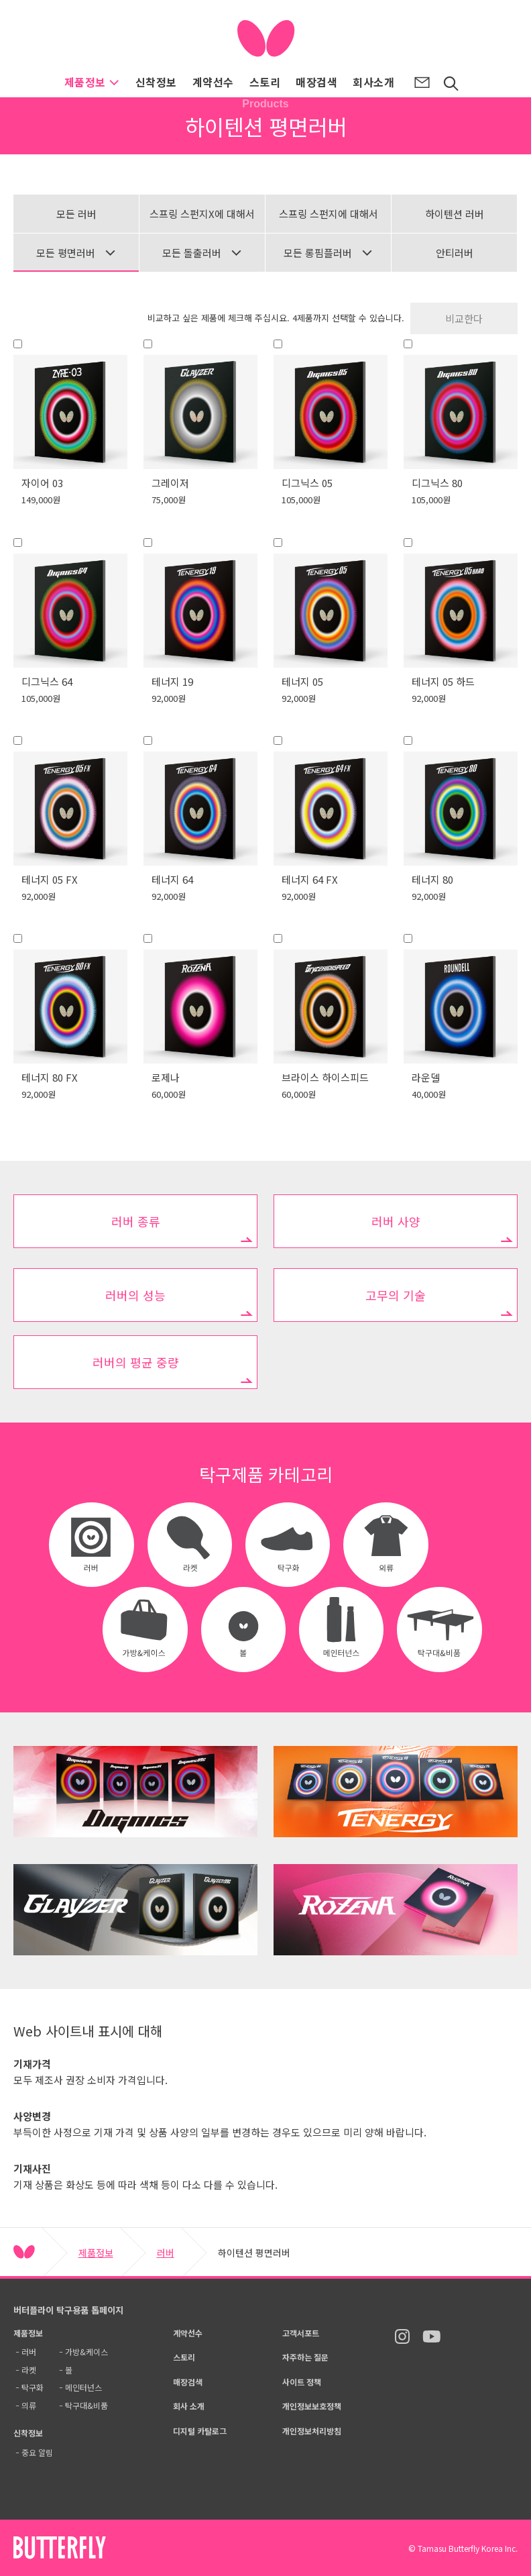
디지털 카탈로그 (200, 2430)
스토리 (264, 82)
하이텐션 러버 (454, 214)
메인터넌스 (83, 2387)
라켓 (28, 2369)
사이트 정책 (301, 2381)
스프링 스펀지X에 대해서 (202, 214)
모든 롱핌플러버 (328, 253)
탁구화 (32, 2387)
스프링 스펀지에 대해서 (328, 214)
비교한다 (464, 318)
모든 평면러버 (76, 253)
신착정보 (156, 82)
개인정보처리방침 (311, 2430)
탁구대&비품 (86, 2405)
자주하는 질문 (305, 2357)
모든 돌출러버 (202, 253)
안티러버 (454, 253)
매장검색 (316, 82)
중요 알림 (37, 2452)
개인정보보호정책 (311, 2406)
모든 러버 (76, 214)
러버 (165, 2252)
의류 (28, 2405)
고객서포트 (300, 2332)
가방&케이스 (86, 2351)
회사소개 (373, 82)
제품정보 (92, 82)
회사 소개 (188, 2406)
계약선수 (213, 82)
